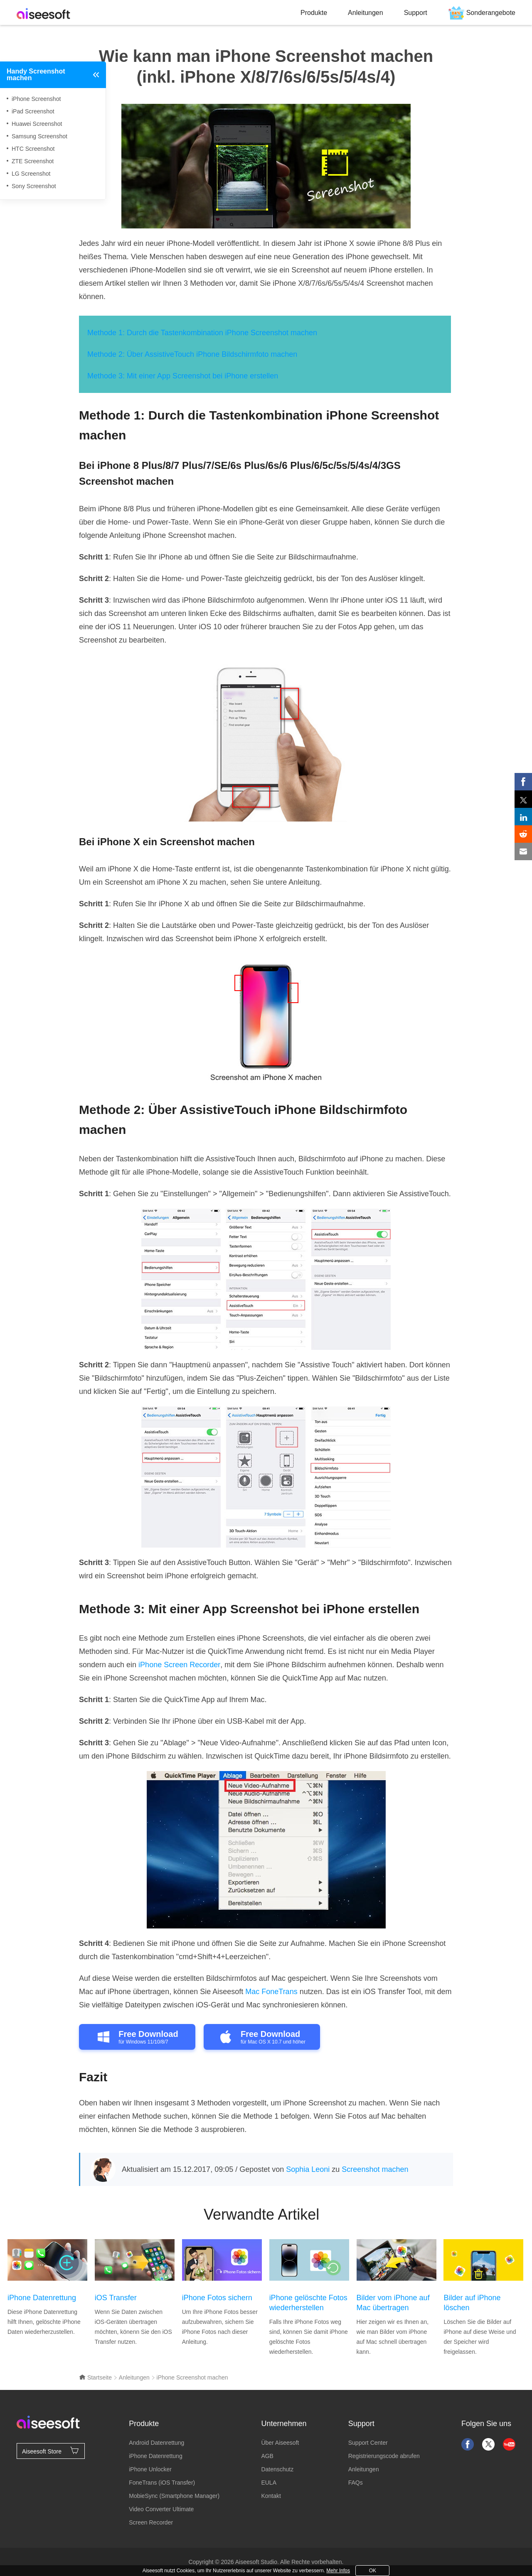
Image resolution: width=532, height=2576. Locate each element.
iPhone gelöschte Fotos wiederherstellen (308, 2303)
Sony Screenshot (34, 186)
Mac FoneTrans (271, 1991)
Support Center (368, 2442)
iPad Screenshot (33, 111)
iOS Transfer (116, 2298)
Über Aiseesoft (280, 2442)
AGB (267, 2456)
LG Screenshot (31, 173)
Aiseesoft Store (50, 2451)
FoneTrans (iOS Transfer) (162, 2482)
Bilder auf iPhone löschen (471, 2303)
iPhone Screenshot (36, 99)
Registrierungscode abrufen (384, 2456)
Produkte (313, 12)
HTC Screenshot (33, 148)
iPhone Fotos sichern (217, 2298)
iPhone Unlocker (150, 2469)
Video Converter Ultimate (161, 2509)
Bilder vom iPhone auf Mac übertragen (393, 2303)
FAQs (355, 2482)
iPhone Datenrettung (41, 2298)
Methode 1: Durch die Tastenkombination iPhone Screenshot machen (202, 333)
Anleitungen (365, 12)
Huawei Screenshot (37, 123)
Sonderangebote (490, 12)
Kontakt (271, 2496)
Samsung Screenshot (39, 136)
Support (415, 12)
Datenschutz (277, 2469)
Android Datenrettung (156, 2442)
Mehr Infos (338, 2571)
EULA (268, 2482)
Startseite (95, 2377)
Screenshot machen (375, 2169)
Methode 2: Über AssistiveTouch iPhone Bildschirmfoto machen (192, 354)
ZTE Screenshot (33, 161)
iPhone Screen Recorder (179, 1665)
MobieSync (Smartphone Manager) (174, 2496)
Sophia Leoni (308, 2169)
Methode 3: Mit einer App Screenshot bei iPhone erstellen (182, 376)
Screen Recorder (151, 2522)
